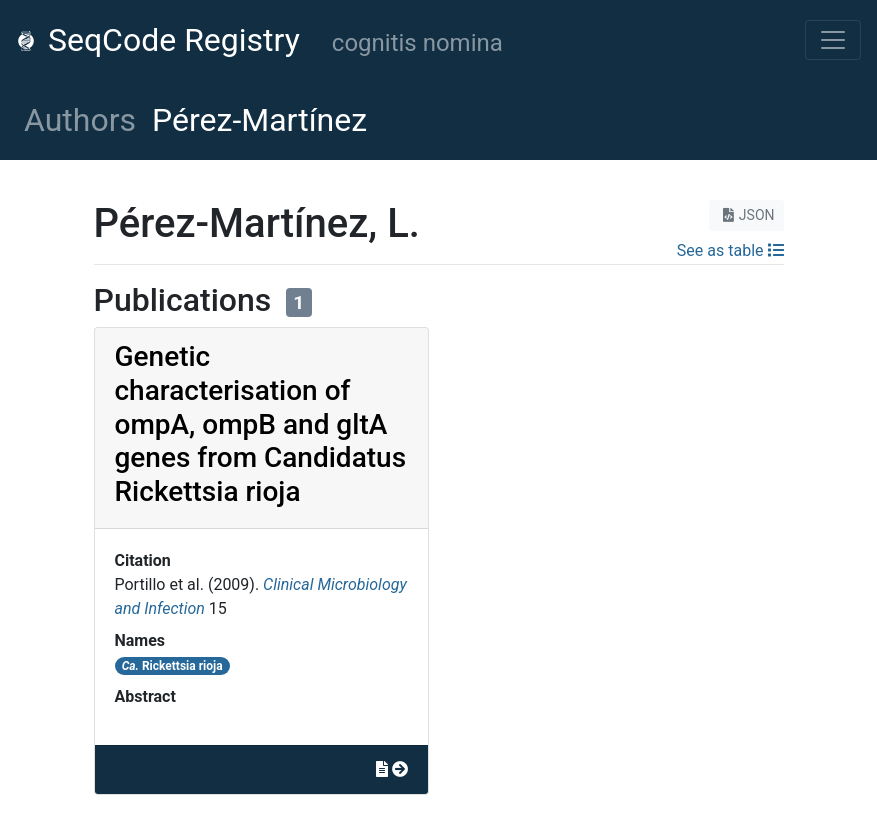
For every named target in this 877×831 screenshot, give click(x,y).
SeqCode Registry (158, 40)
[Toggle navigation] (833, 40)
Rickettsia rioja (172, 666)
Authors (80, 120)
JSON (746, 215)
